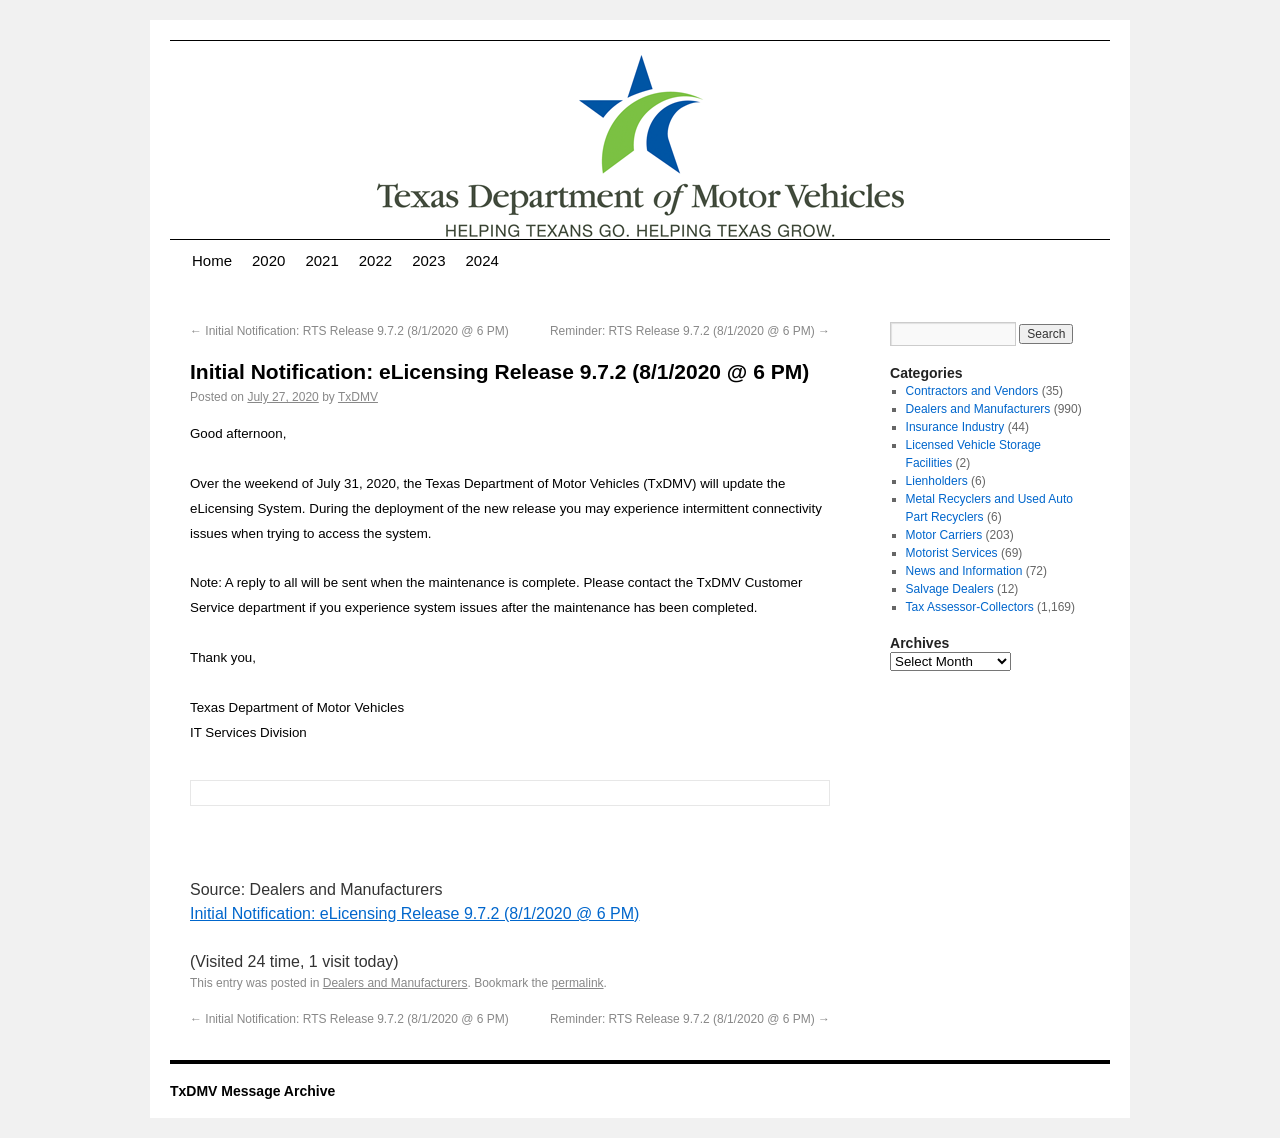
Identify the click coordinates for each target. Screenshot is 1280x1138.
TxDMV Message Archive (252, 1091)
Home (212, 260)
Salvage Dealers (950, 589)
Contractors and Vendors (972, 391)
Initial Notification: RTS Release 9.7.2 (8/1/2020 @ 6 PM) (349, 331)
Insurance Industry (955, 427)
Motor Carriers (944, 535)
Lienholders (937, 481)
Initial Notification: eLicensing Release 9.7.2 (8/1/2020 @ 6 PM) (414, 913)
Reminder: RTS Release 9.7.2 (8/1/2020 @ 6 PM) (690, 331)
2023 (428, 260)
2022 (375, 260)
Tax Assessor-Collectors (970, 607)
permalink (578, 983)
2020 (268, 260)
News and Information (964, 571)
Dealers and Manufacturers (395, 983)
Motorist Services (952, 553)
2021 (321, 260)
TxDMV (358, 397)
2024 (482, 260)
